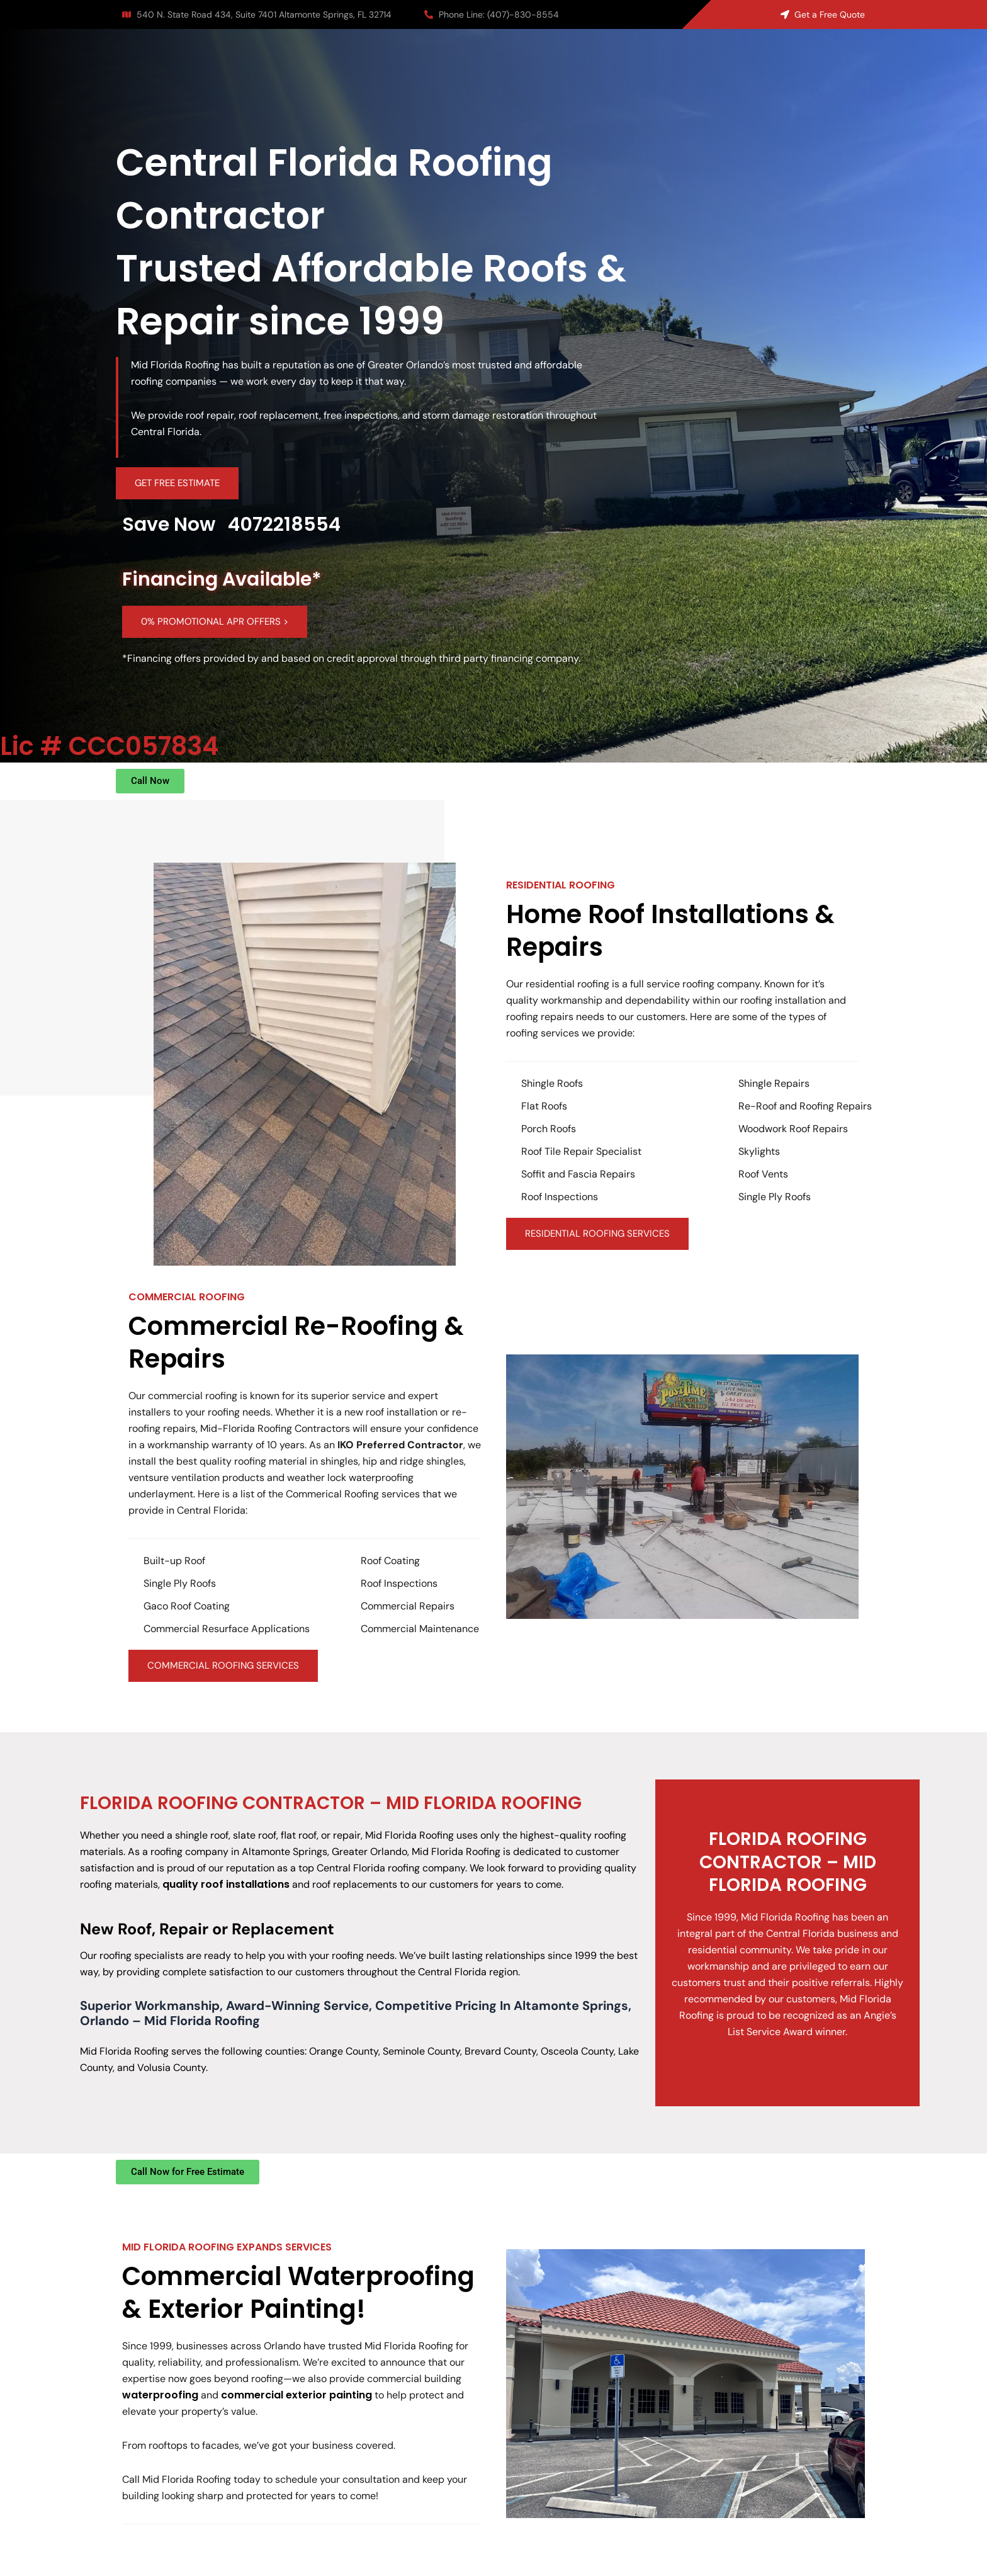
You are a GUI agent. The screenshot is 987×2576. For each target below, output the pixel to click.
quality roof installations (226, 1884)
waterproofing (160, 2395)
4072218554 (284, 524)
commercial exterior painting (296, 2395)
